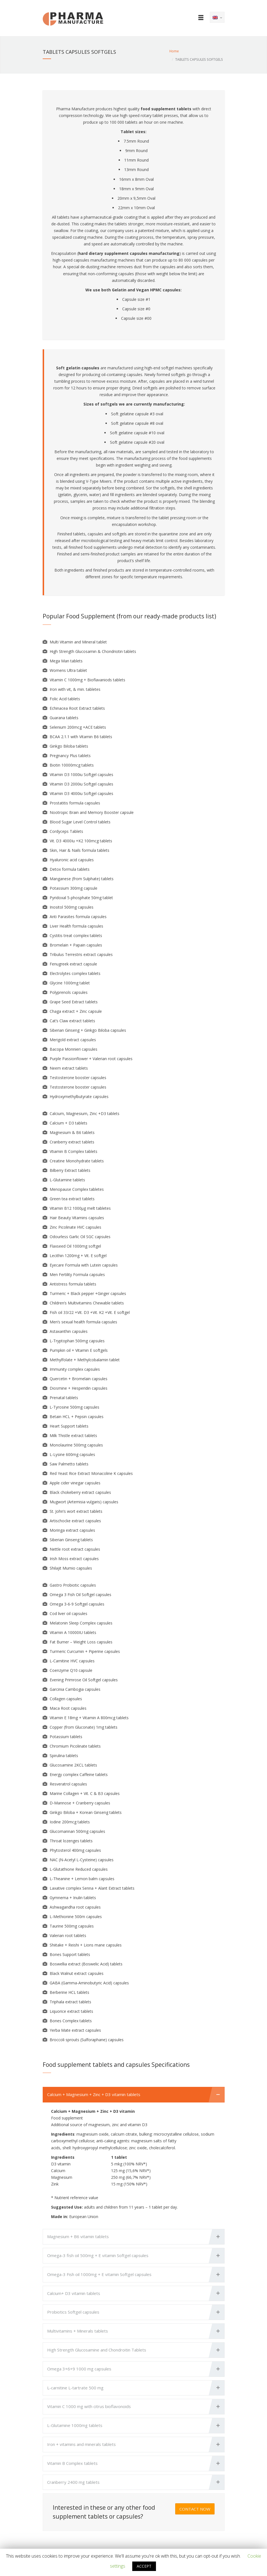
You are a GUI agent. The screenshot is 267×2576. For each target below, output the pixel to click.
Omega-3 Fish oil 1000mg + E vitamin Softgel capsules (99, 2274)
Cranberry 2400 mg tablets (73, 2482)
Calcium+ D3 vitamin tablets (73, 2293)
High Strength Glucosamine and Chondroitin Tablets (96, 2350)
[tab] (134, 2094)
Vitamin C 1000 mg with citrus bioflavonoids (89, 2406)
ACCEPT (144, 2566)
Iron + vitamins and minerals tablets (81, 2444)
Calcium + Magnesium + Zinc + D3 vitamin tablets (93, 2094)
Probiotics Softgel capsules (73, 2312)
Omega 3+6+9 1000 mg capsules (79, 2369)
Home (174, 51)
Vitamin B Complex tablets (72, 2463)
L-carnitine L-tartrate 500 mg (75, 2387)
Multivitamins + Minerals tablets (77, 2331)
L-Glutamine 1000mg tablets (74, 2425)
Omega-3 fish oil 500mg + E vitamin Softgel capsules (97, 2255)
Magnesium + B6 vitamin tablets (78, 2236)
